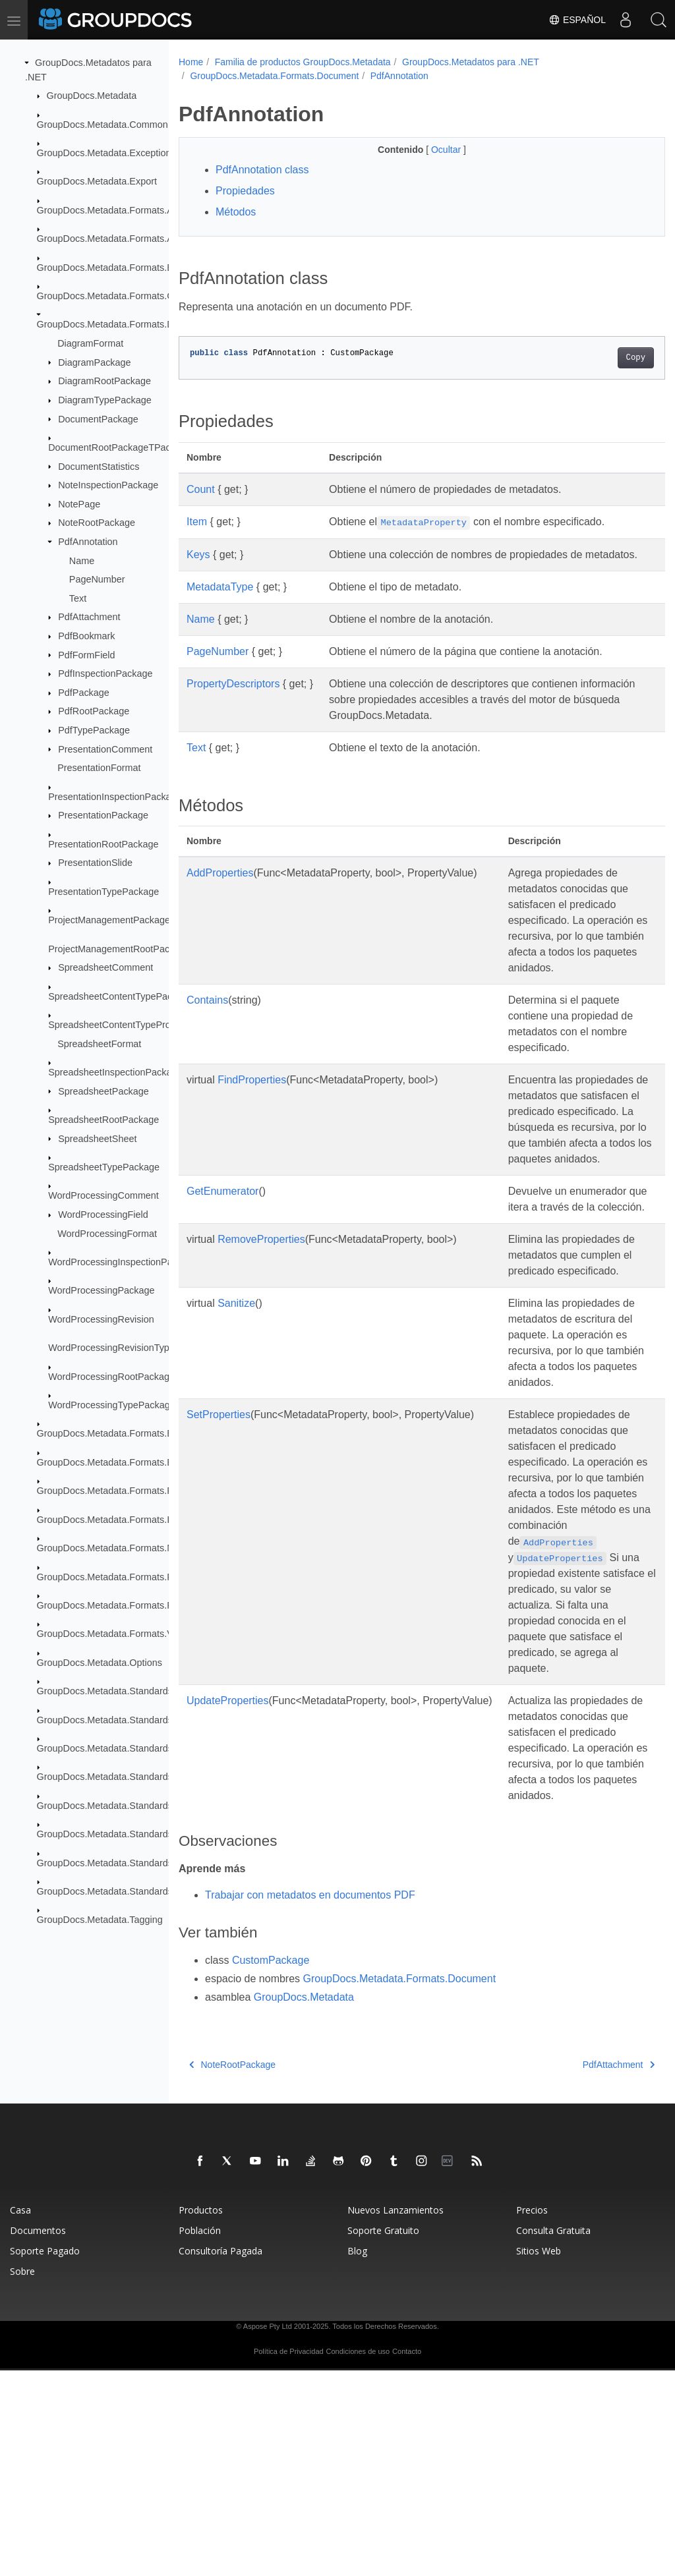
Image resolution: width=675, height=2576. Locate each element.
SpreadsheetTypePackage (104, 1167)
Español (577, 20)
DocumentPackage (98, 418)
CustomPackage (270, 2165)
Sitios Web (538, 2456)
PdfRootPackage (93, 711)
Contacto (406, 2557)
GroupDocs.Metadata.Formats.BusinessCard (131, 267)
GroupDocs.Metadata (92, 95)
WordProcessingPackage (101, 1290)
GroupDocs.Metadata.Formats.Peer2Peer (124, 1576)
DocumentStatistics (98, 466)
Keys (198, 554)
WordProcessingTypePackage (111, 1405)
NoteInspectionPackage (108, 485)
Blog (357, 2456)
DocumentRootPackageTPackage (119, 447)
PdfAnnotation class (262, 169)
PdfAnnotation (87, 541)
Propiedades (245, 190)
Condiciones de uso (358, 2557)
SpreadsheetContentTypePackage (120, 995)
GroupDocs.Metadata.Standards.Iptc (114, 1776)
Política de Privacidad (289, 2557)
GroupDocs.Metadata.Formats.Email (114, 1462)
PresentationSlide (95, 862)
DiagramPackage (94, 362)
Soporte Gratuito (383, 2436)
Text (77, 598)
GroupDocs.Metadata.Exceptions (106, 153)
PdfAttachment (89, 617)
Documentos (38, 2436)
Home (191, 62)
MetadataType (220, 602)
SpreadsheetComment (105, 967)
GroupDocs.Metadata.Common (102, 124)
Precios (532, 2415)
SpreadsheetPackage (103, 1090)
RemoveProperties (261, 1334)
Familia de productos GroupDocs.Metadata (303, 62)
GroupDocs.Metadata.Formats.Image (115, 1519)
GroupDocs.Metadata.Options (99, 1662)
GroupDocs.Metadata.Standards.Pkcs (116, 1805)
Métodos (236, 211)
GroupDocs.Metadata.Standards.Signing (122, 1834)
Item (197, 521)
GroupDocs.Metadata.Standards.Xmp (116, 1862)
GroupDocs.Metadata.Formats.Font (111, 1490)
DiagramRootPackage (104, 381)
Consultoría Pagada (220, 2456)
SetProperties (218, 1541)
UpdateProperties (228, 1874)
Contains (207, 1031)
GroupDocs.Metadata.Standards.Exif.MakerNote (139, 1748)
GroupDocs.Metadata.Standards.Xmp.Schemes (137, 1891)
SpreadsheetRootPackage (103, 1119)
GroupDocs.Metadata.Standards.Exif (114, 1719)
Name (81, 560)
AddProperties (220, 888)
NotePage (79, 504)
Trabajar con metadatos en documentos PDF (310, 2100)
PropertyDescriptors (233, 699)
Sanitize (236, 1413)
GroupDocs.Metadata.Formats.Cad (111, 296)
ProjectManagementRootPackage (119, 948)
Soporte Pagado (45, 2456)
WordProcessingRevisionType (111, 1347)
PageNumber (97, 579)
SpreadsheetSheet (97, 1138)
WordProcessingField (103, 1214)
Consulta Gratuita (553, 2436)
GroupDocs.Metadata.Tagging (100, 1919)
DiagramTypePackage (105, 400)
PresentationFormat (98, 767)
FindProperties (252, 1111)
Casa (20, 2415)
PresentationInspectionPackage (114, 796)
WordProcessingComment (103, 1195)
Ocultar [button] (430, 149)
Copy (601, 357)
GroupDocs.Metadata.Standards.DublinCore (130, 1691)
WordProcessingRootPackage (111, 1376)
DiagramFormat (90, 343)
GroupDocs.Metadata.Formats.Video (114, 1633)
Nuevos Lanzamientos (395, 2415)
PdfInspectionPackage (105, 673)
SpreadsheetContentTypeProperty (120, 1024)
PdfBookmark (86, 636)
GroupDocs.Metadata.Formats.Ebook (115, 1433)
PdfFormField (86, 654)
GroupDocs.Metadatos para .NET (470, 62)
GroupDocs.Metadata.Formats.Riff (109, 1605)
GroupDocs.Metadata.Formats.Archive (118, 210)
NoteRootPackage (96, 522)
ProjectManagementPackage (109, 920)
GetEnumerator (222, 1270)
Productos (201, 2415)
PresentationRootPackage (103, 844)
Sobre (22, 2477)
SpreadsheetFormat (99, 1043)
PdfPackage (83, 692)
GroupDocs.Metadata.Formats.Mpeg (114, 1548)
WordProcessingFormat (107, 1233)
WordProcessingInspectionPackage (123, 1262)
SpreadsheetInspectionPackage (115, 1072)
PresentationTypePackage (103, 891)
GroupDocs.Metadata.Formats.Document (123, 324)
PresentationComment (105, 748)
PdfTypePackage (94, 730)
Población (200, 2436)
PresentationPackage (103, 815)
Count (201, 489)
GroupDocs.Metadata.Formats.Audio (114, 238)
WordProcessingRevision (101, 1319)
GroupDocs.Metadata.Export (97, 181)
